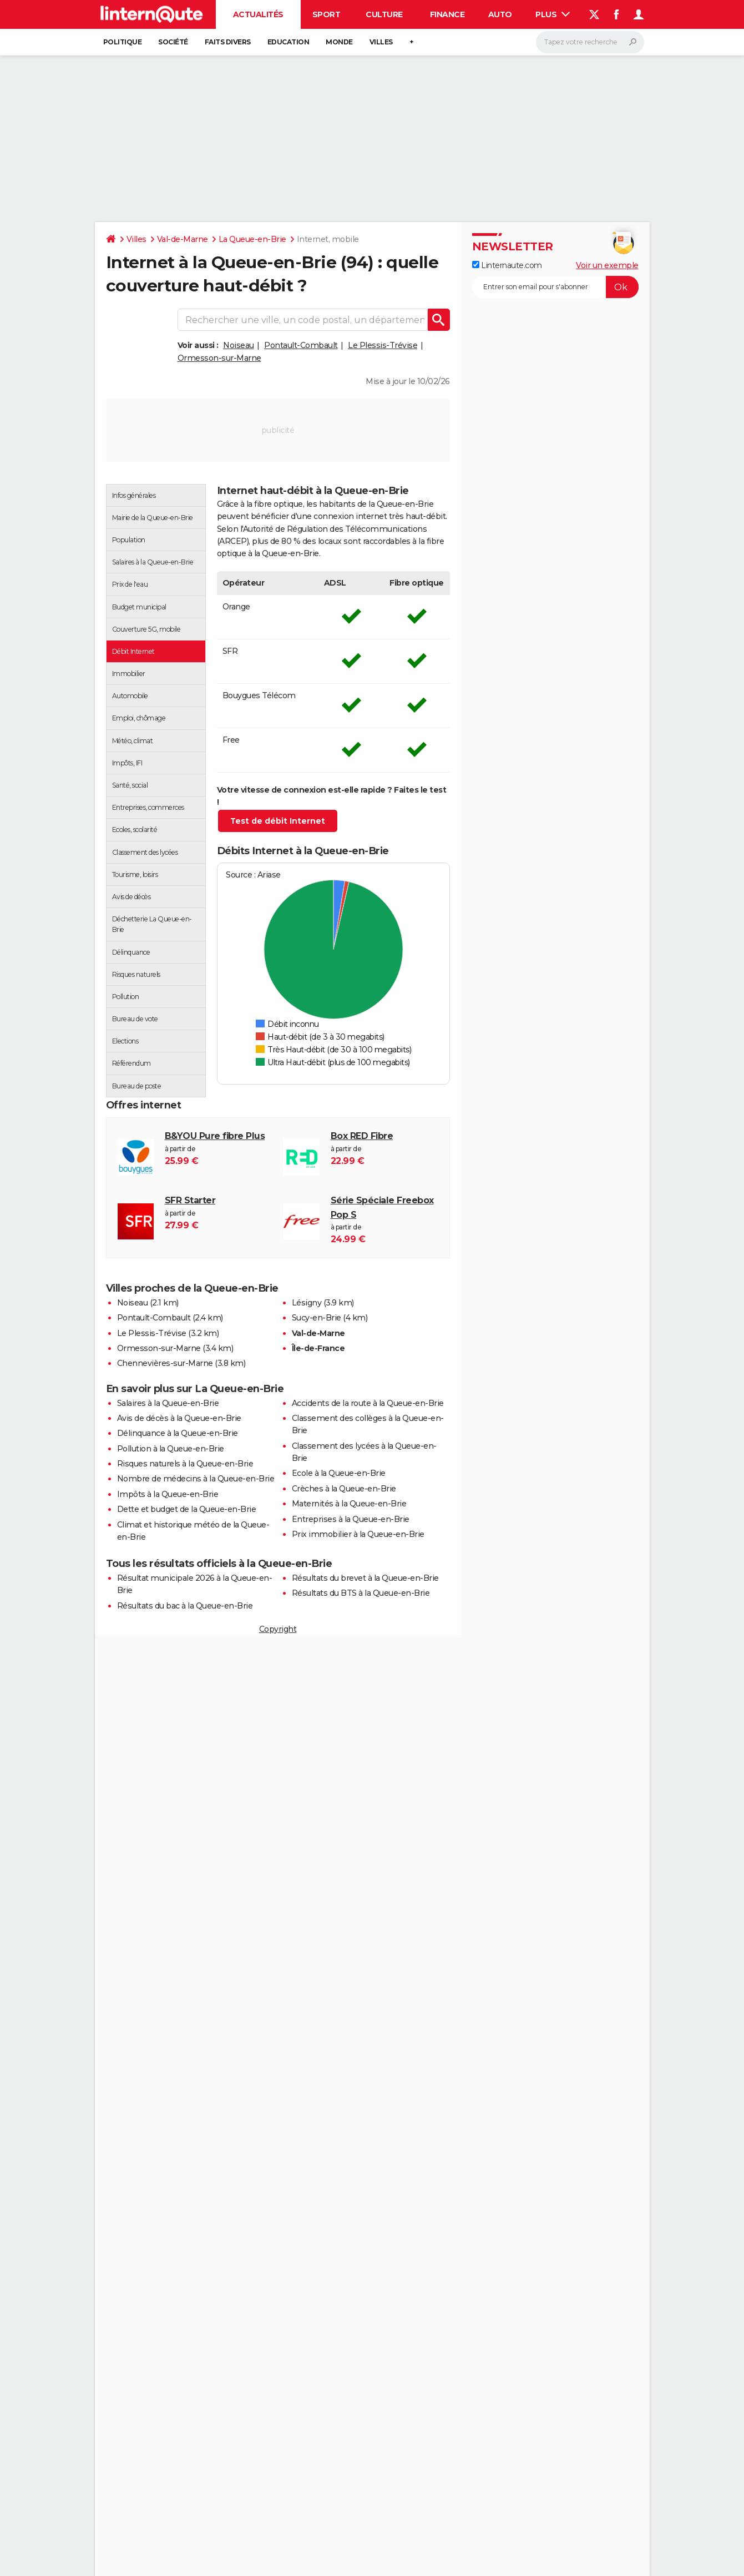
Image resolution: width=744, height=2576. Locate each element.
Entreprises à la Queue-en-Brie (350, 1519)
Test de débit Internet (277, 821)
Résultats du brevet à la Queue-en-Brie (365, 1578)
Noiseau (238, 345)
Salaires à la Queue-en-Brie (168, 1403)
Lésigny (307, 1303)
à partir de (384, 1220)
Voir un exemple (607, 265)
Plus (552, 14)
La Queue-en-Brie (252, 239)
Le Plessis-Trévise (382, 345)
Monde (339, 42)
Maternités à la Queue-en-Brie (349, 1504)
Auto (500, 14)
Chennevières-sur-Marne (165, 1363)
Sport (326, 14)
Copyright (278, 1629)
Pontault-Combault (301, 345)
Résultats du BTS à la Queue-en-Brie (361, 1593)
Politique (122, 42)
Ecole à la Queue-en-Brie (339, 1473)
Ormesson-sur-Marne (219, 358)
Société (173, 42)
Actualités (258, 14)
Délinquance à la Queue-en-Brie (177, 1433)
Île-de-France (318, 1348)
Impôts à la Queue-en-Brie (168, 1494)
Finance (447, 14)
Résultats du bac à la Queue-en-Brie (185, 1606)
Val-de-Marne (182, 239)
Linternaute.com (507, 265)
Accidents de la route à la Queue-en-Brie (368, 1403)
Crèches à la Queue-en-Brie (344, 1489)
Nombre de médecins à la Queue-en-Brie (196, 1479)
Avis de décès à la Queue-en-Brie (179, 1418)
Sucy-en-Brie (316, 1318)
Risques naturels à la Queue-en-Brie (185, 1464)
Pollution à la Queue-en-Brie (170, 1449)
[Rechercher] (590, 42)
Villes (381, 42)
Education (288, 42)
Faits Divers (228, 42)
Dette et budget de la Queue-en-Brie (186, 1509)
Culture (384, 14)
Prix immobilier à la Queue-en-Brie (358, 1534)
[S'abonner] (555, 287)
